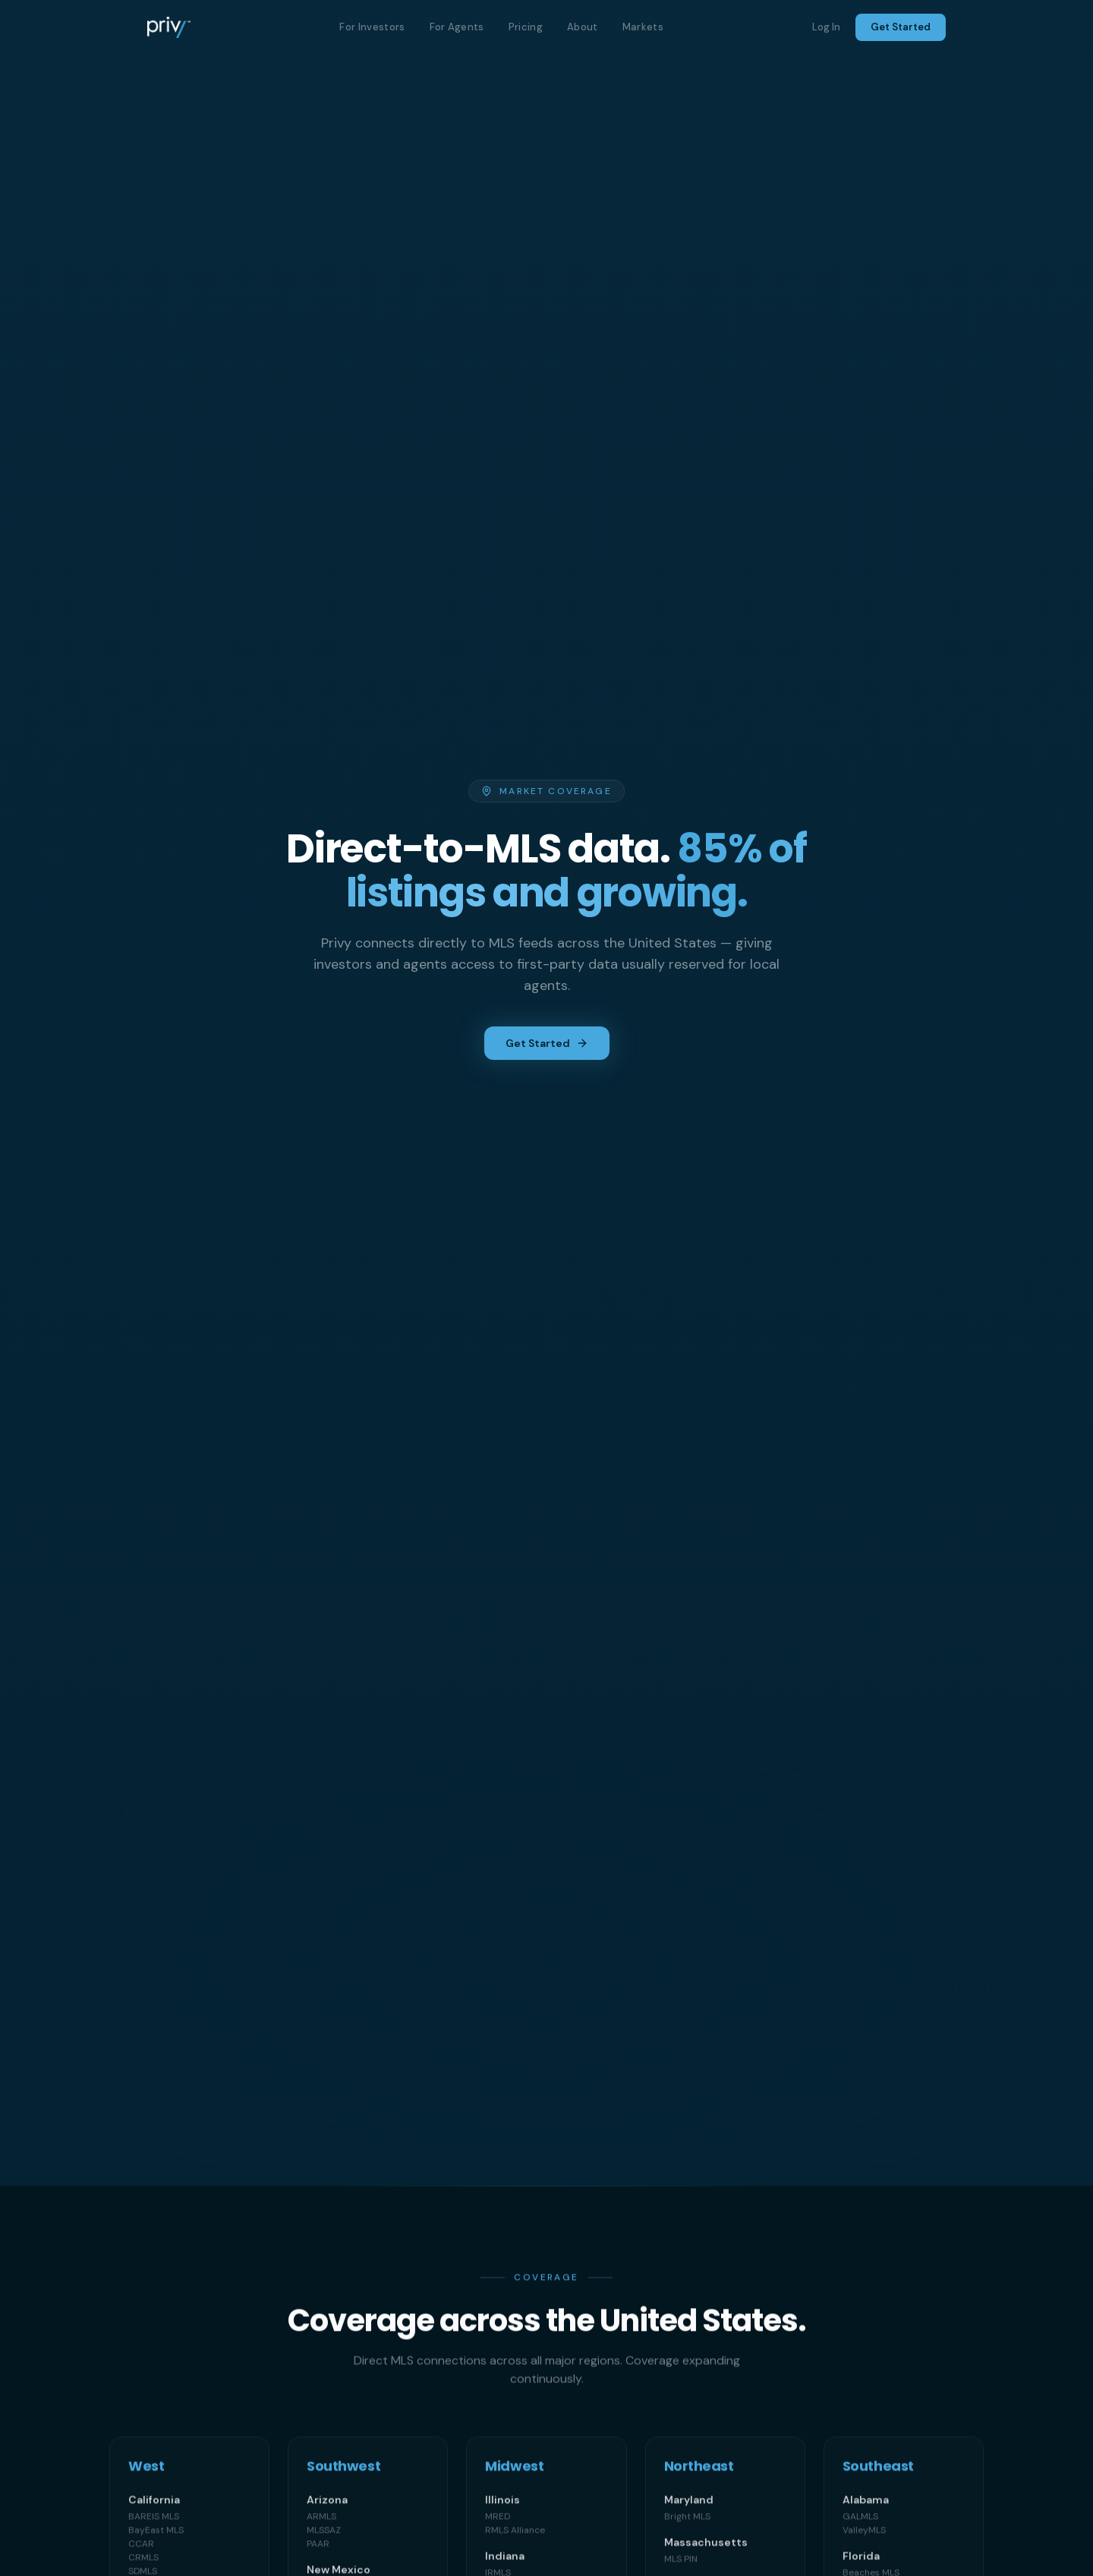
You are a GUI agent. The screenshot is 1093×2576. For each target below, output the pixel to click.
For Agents (457, 26)
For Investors (372, 26)
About (582, 26)
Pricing (526, 26)
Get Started (901, 26)
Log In (826, 26)
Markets (642, 26)
